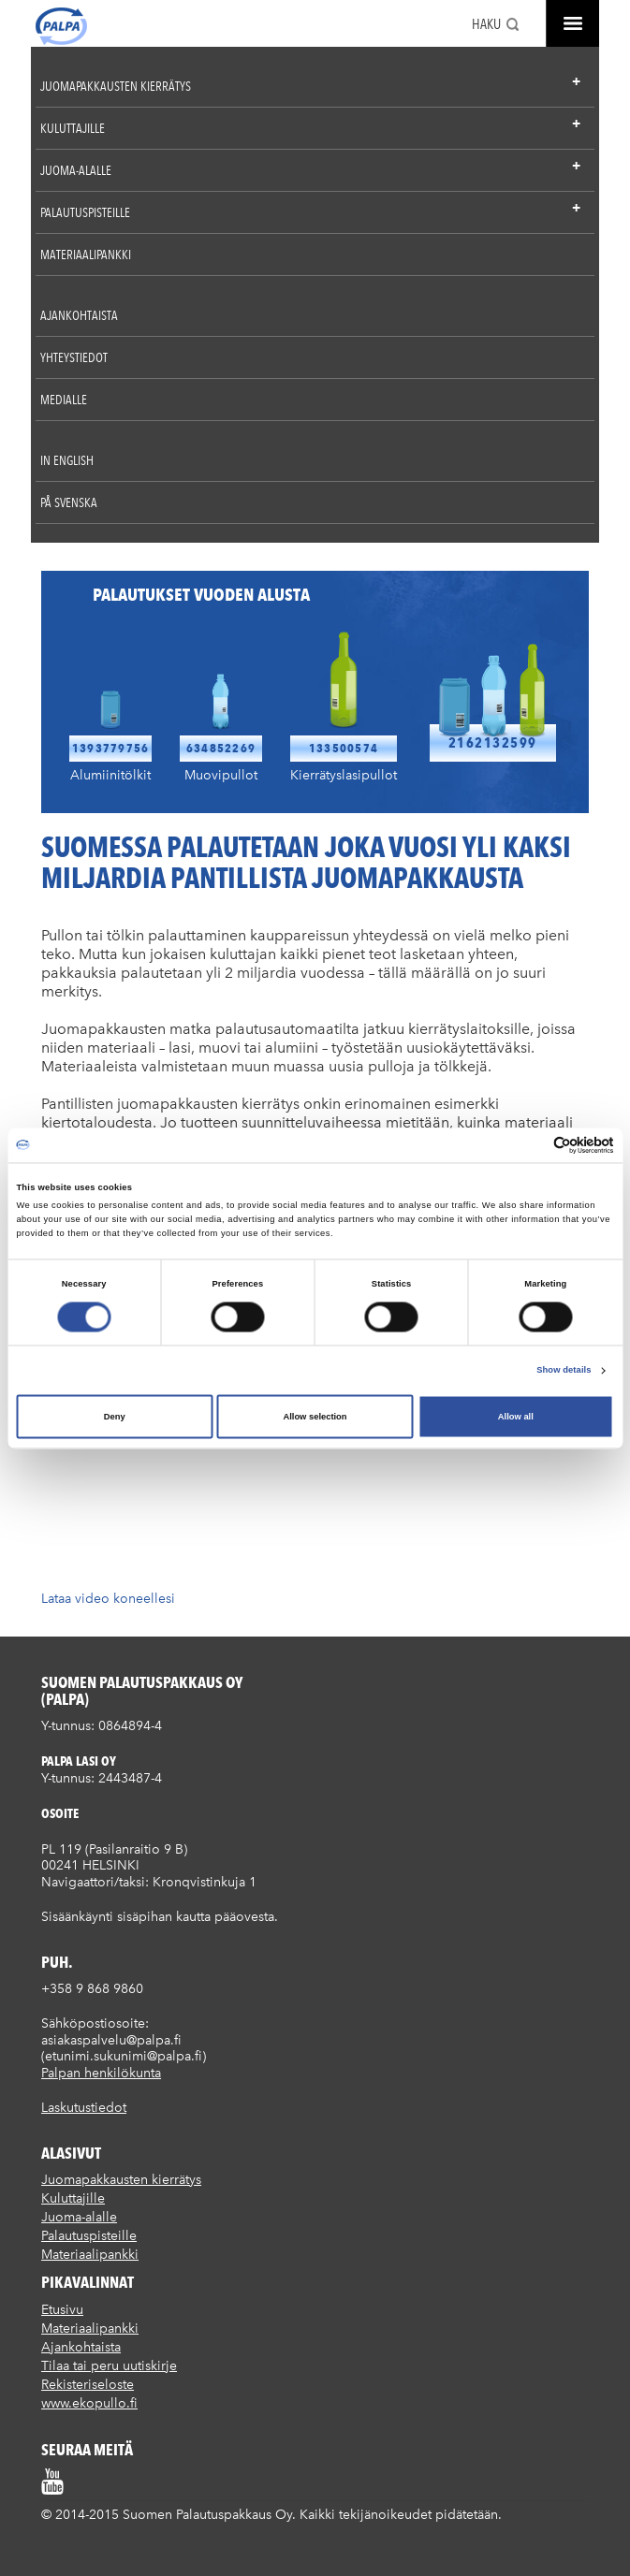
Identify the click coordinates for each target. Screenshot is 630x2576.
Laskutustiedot (83, 2108)
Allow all (516, 1416)
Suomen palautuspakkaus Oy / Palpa (61, 26)
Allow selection (314, 1416)
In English (67, 460)
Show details (563, 1370)
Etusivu (62, 2310)
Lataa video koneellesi (108, 1599)
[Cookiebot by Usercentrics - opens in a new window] (532, 1145)
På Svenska (68, 502)
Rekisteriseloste (87, 2385)
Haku (486, 24)
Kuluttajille (72, 128)
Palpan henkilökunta (101, 2073)
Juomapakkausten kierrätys (115, 86)
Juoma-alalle (75, 170)
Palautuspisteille (85, 212)
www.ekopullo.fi (89, 2403)
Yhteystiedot (74, 357)
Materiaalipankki (85, 254)
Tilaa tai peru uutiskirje (109, 2366)
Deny (114, 1416)
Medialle (63, 399)
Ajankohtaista (79, 315)
